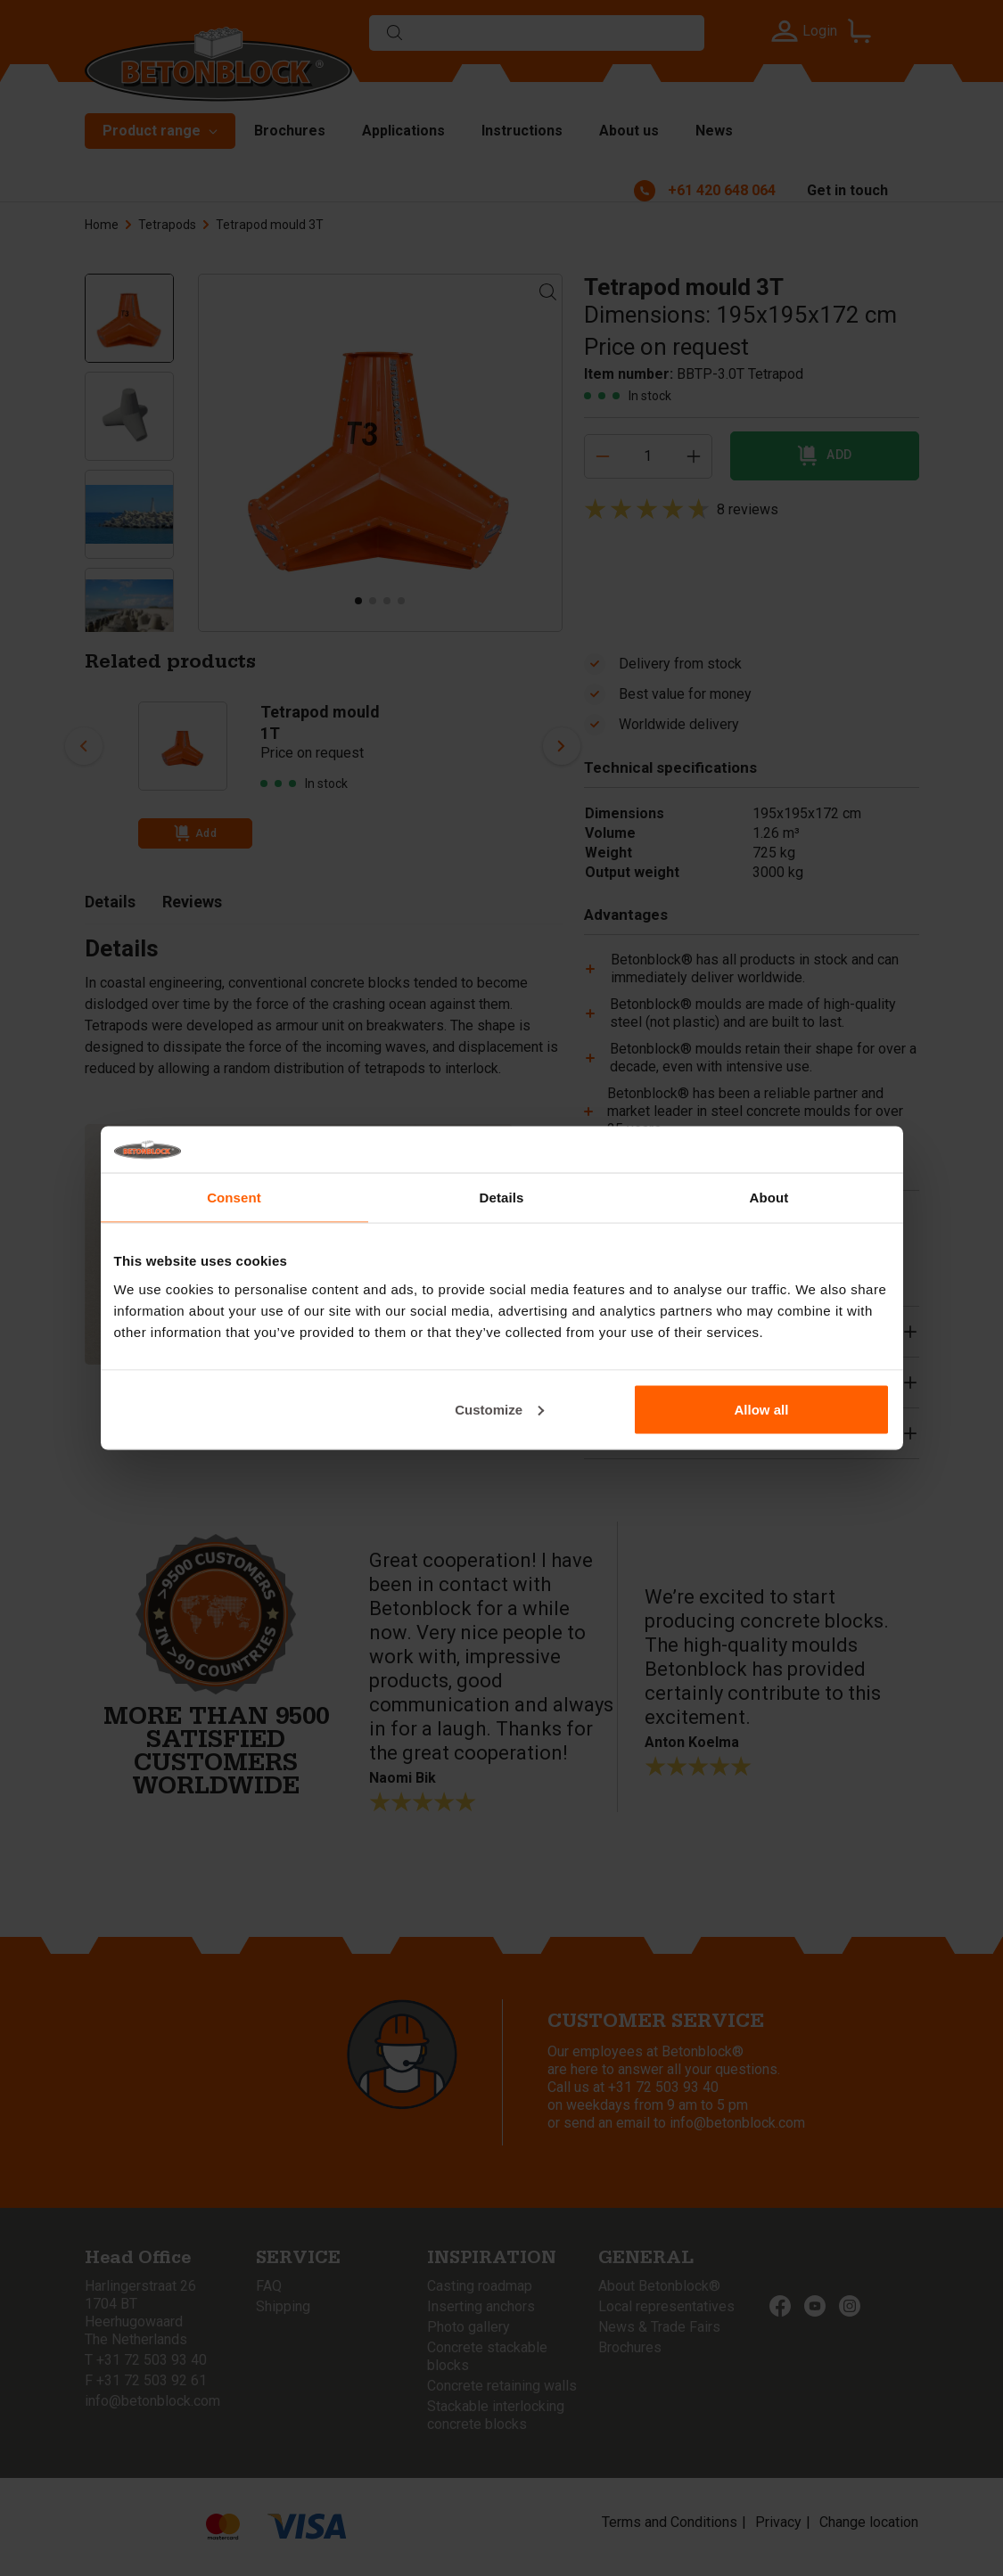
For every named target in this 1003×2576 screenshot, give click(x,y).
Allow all (762, 1408)
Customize (499, 1408)
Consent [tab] (234, 1197)
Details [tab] (502, 1197)
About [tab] (769, 1197)
